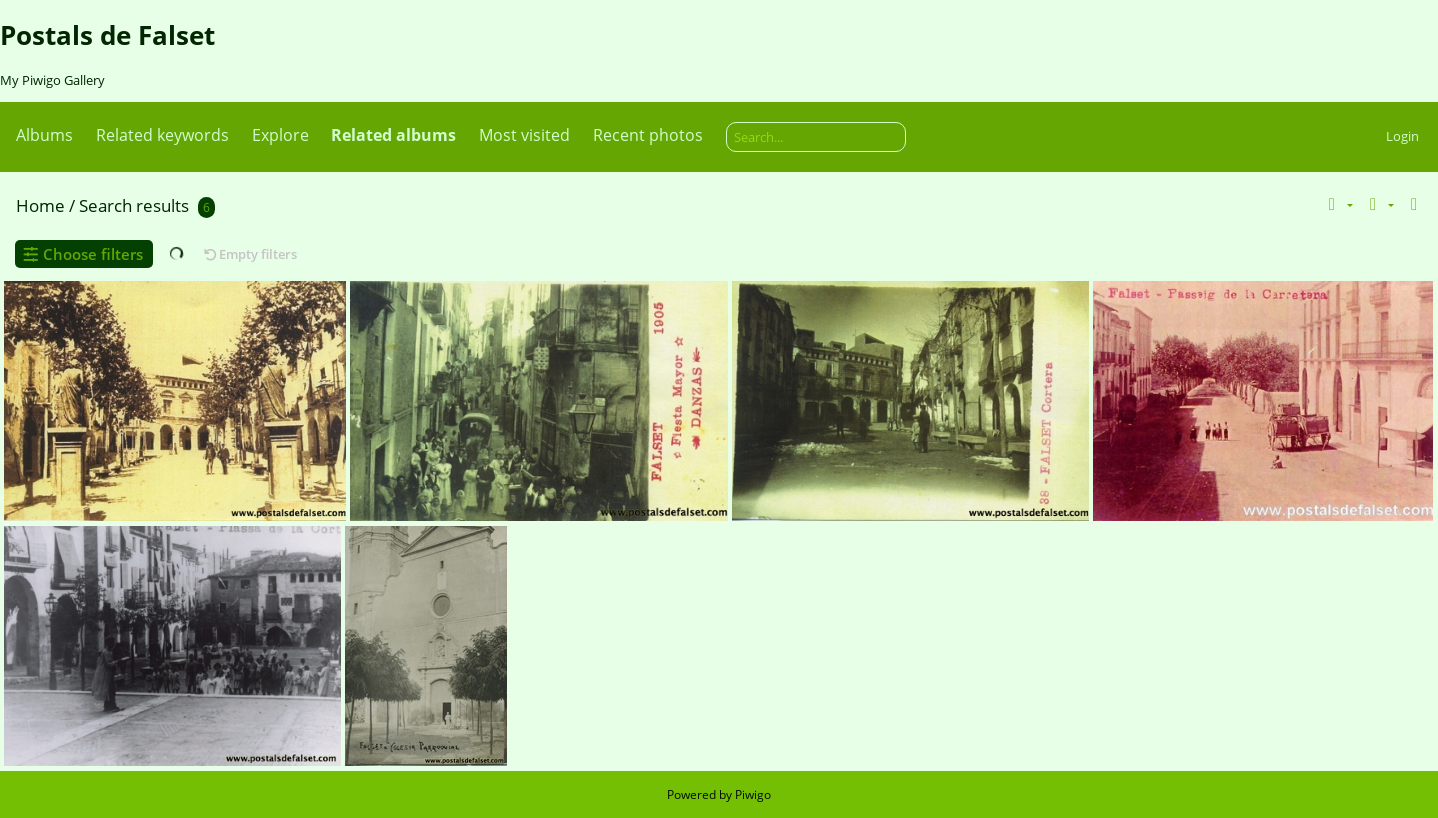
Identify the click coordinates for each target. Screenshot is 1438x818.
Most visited (524, 135)
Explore (280, 135)
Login (1402, 136)
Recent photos (648, 135)
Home (40, 205)
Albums (44, 135)
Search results (134, 205)
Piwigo (753, 794)
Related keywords (162, 135)
